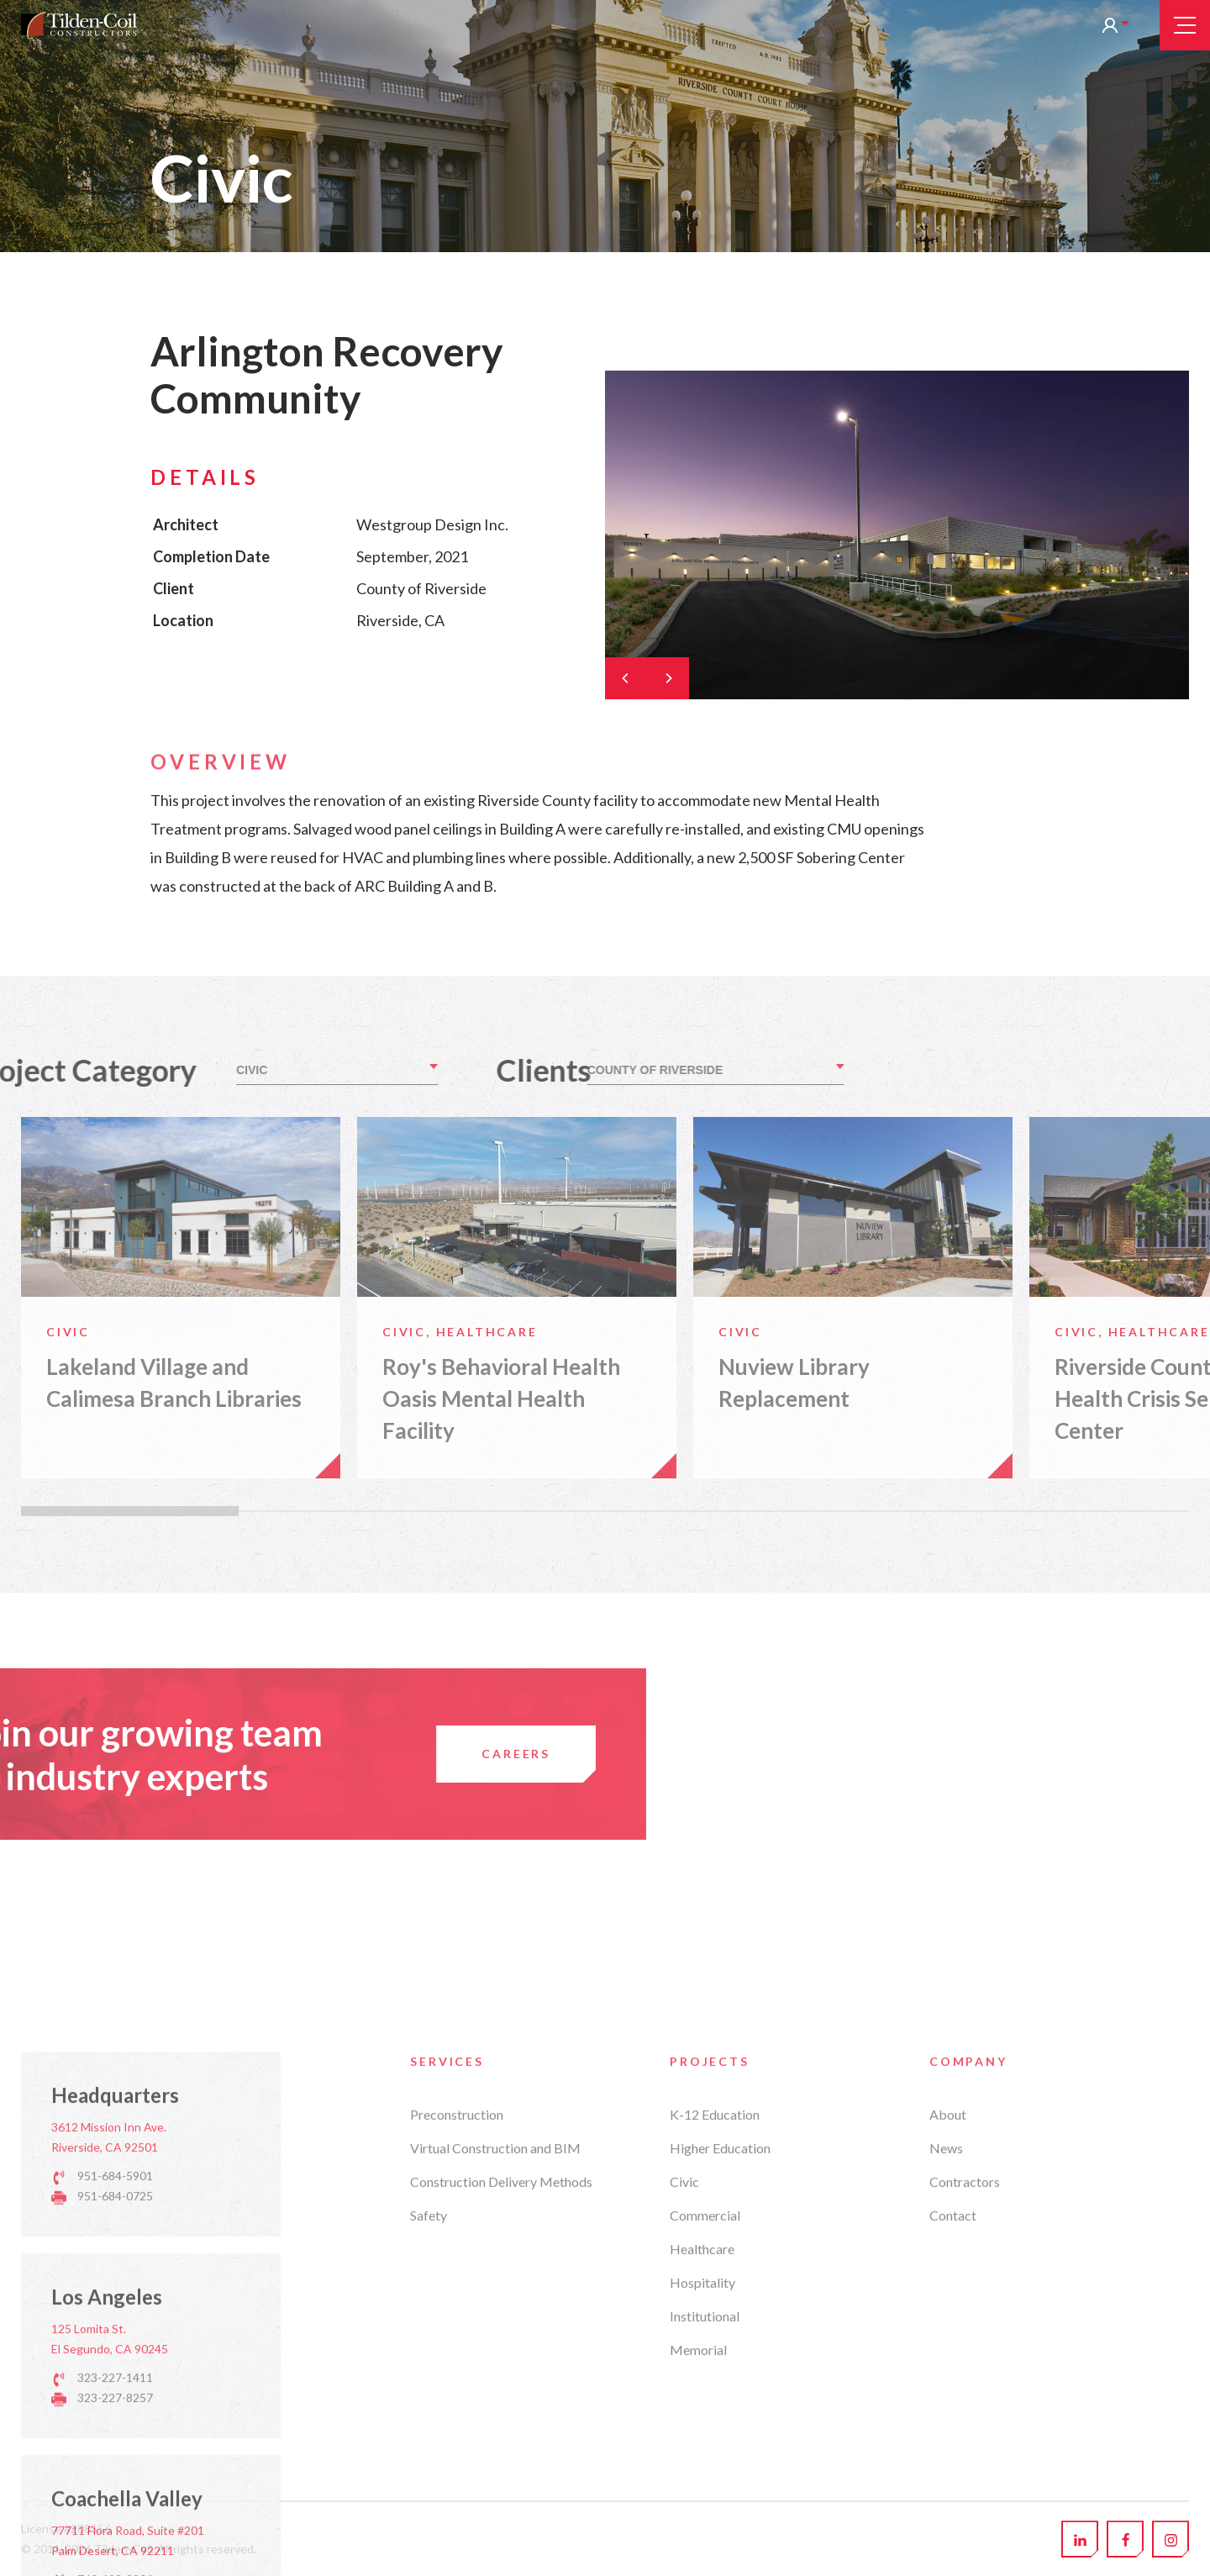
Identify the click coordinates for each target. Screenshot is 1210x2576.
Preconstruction (456, 2346)
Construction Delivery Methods (501, 2413)
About (947, 2346)
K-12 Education (715, 2346)
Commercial (705, 2447)
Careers (193, 1753)
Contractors (964, 2413)
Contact (952, 2447)
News (946, 2380)
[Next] (668, 678)
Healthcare (702, 2481)
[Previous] (626, 678)
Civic (684, 2413)
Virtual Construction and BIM (495, 2380)
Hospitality (702, 2514)
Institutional (704, 2548)
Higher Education (720, 2380)
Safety (428, 2447)
